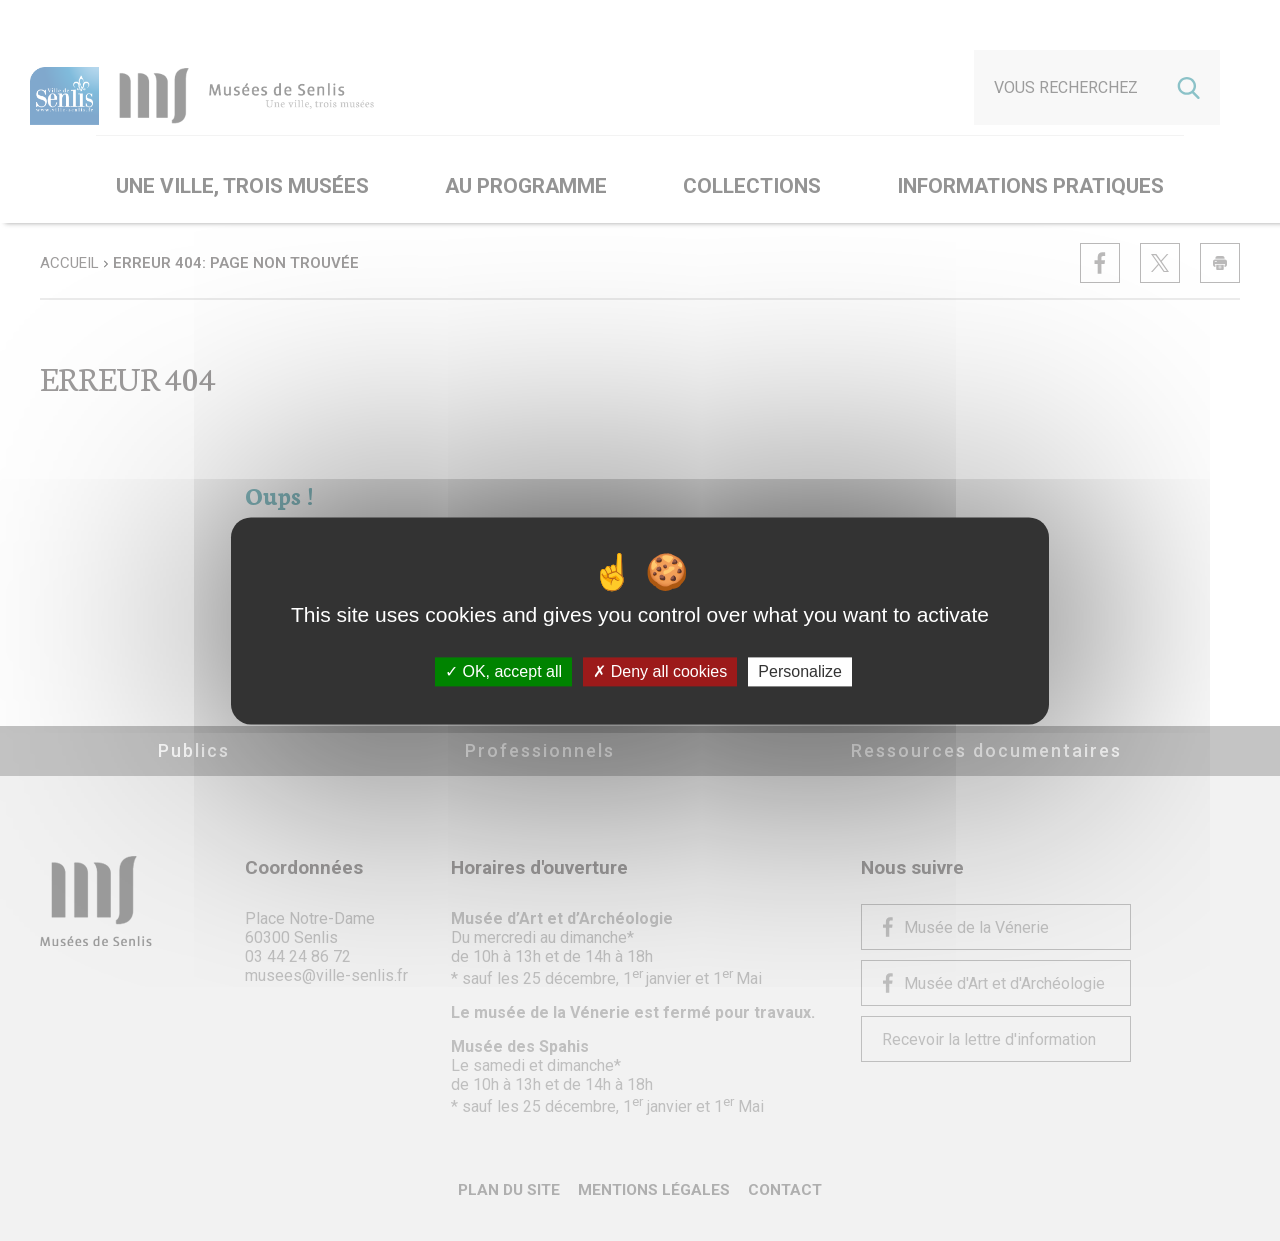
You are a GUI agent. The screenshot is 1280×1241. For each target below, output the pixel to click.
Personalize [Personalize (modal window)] (800, 671)
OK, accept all (503, 671)
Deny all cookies (660, 671)
